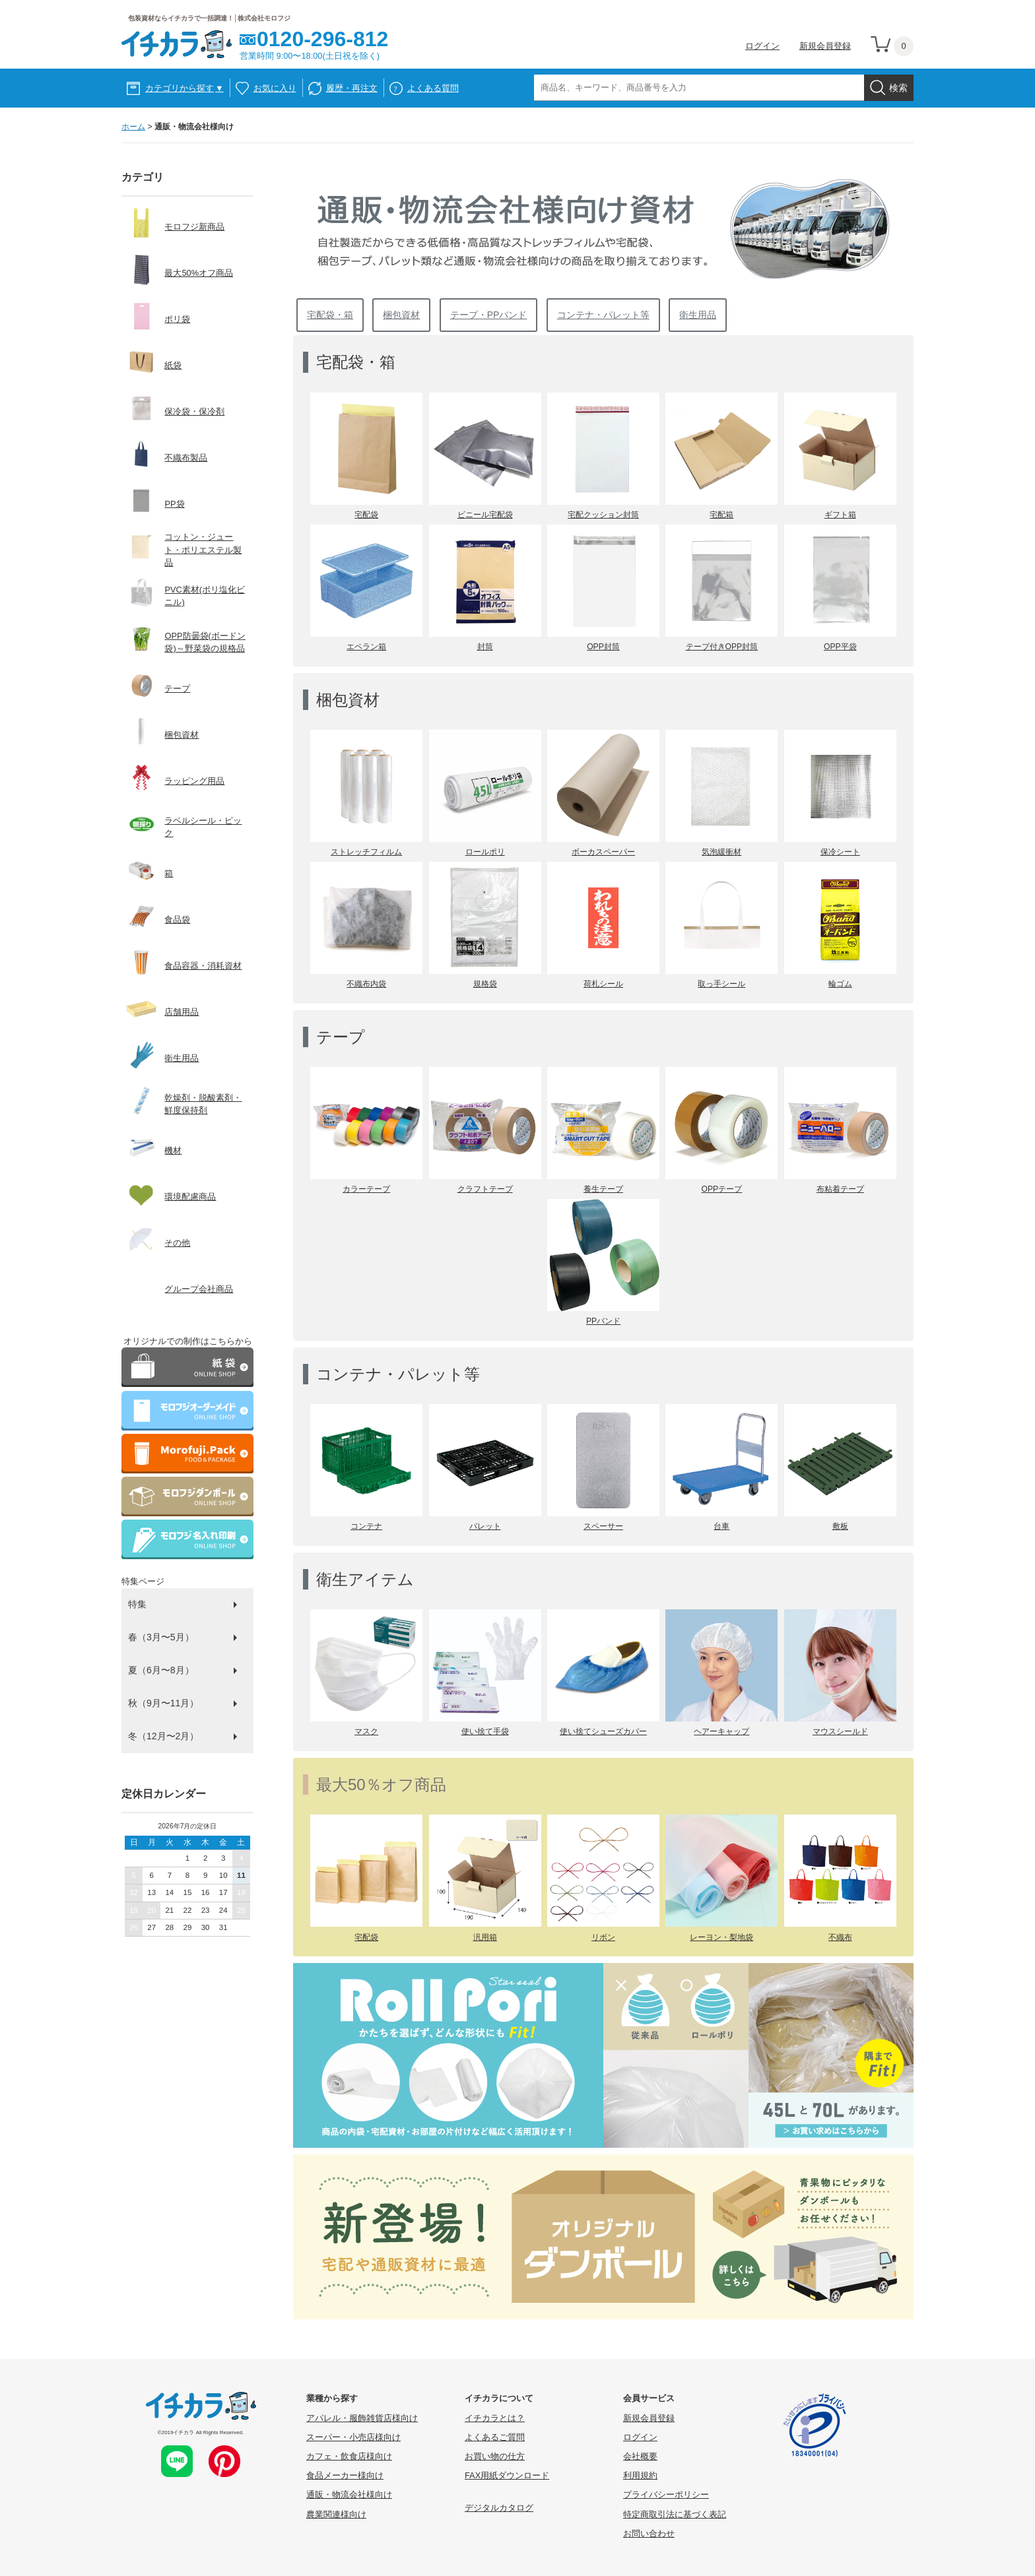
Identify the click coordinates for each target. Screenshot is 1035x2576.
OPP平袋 (840, 646)
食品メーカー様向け (345, 2475)
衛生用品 (697, 314)
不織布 (840, 1937)
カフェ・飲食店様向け (349, 2456)
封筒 (485, 646)
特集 (137, 1604)
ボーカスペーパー (603, 851)
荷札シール (603, 983)
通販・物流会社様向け (349, 2494)
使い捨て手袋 (485, 1731)
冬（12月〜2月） (163, 1736)
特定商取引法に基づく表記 (674, 2514)
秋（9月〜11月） (163, 1703)
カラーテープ (366, 1189)
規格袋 (485, 983)
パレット (485, 1526)
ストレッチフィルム (366, 851)
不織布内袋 (366, 983)
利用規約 (640, 2475)
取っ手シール (721, 983)
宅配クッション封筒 (603, 514)
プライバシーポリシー (666, 2494)
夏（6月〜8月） (161, 1670)
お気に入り (274, 88)
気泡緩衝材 (721, 851)
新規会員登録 (825, 46)
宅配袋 (366, 514)
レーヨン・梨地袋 (721, 1937)
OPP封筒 (603, 646)
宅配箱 (721, 514)
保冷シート (840, 851)
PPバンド (603, 1321)
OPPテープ (722, 1189)
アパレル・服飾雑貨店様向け (362, 2418)
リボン (603, 1937)
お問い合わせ (649, 2533)
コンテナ (366, 1526)
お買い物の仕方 (495, 2456)
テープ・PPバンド (488, 314)
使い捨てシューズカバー (603, 1731)
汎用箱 (485, 1937)
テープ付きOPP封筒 (722, 646)
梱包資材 (401, 314)
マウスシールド (840, 1731)
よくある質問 (433, 88)
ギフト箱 (840, 514)
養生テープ (603, 1189)
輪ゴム (840, 983)
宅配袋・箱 (330, 314)
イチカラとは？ (495, 2418)
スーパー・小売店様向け (353, 2437)
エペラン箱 (366, 646)
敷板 (840, 1526)
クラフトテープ (485, 1189)
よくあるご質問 (495, 2437)
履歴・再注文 (352, 88)
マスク (366, 1731)
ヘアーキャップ (721, 1731)
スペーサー (603, 1526)
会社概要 (640, 2456)
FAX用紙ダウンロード (507, 2475)
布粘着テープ (840, 1189)
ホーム (133, 126)
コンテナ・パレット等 (603, 314)
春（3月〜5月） (161, 1637)
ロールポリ (485, 851)
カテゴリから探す (184, 88)
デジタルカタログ (499, 2508)
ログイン (762, 46)
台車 (721, 1526)
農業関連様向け (336, 2514)
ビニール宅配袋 (485, 514)
